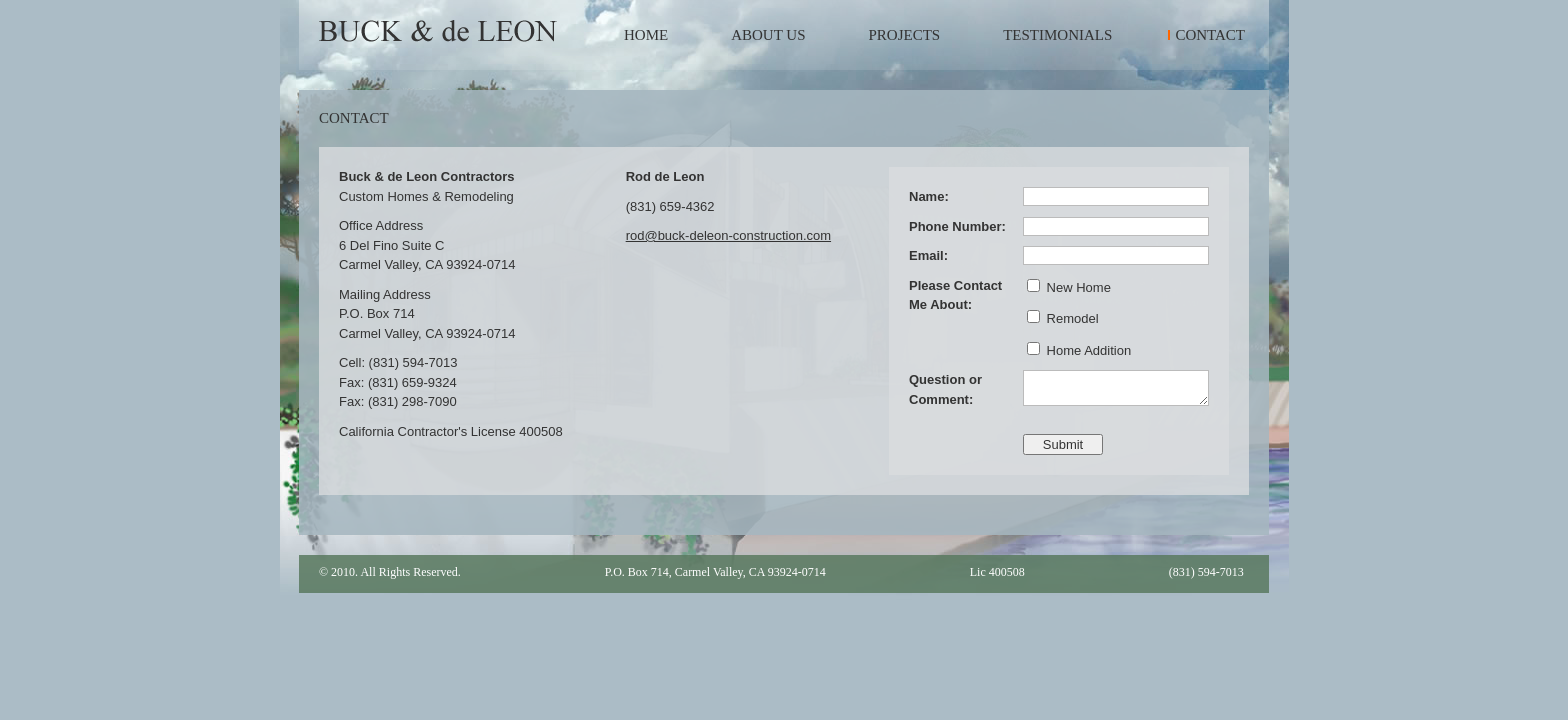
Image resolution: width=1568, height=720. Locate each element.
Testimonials (1057, 35)
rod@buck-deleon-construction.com (728, 235)
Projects (905, 35)
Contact (1210, 35)
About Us (768, 35)
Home (646, 35)
